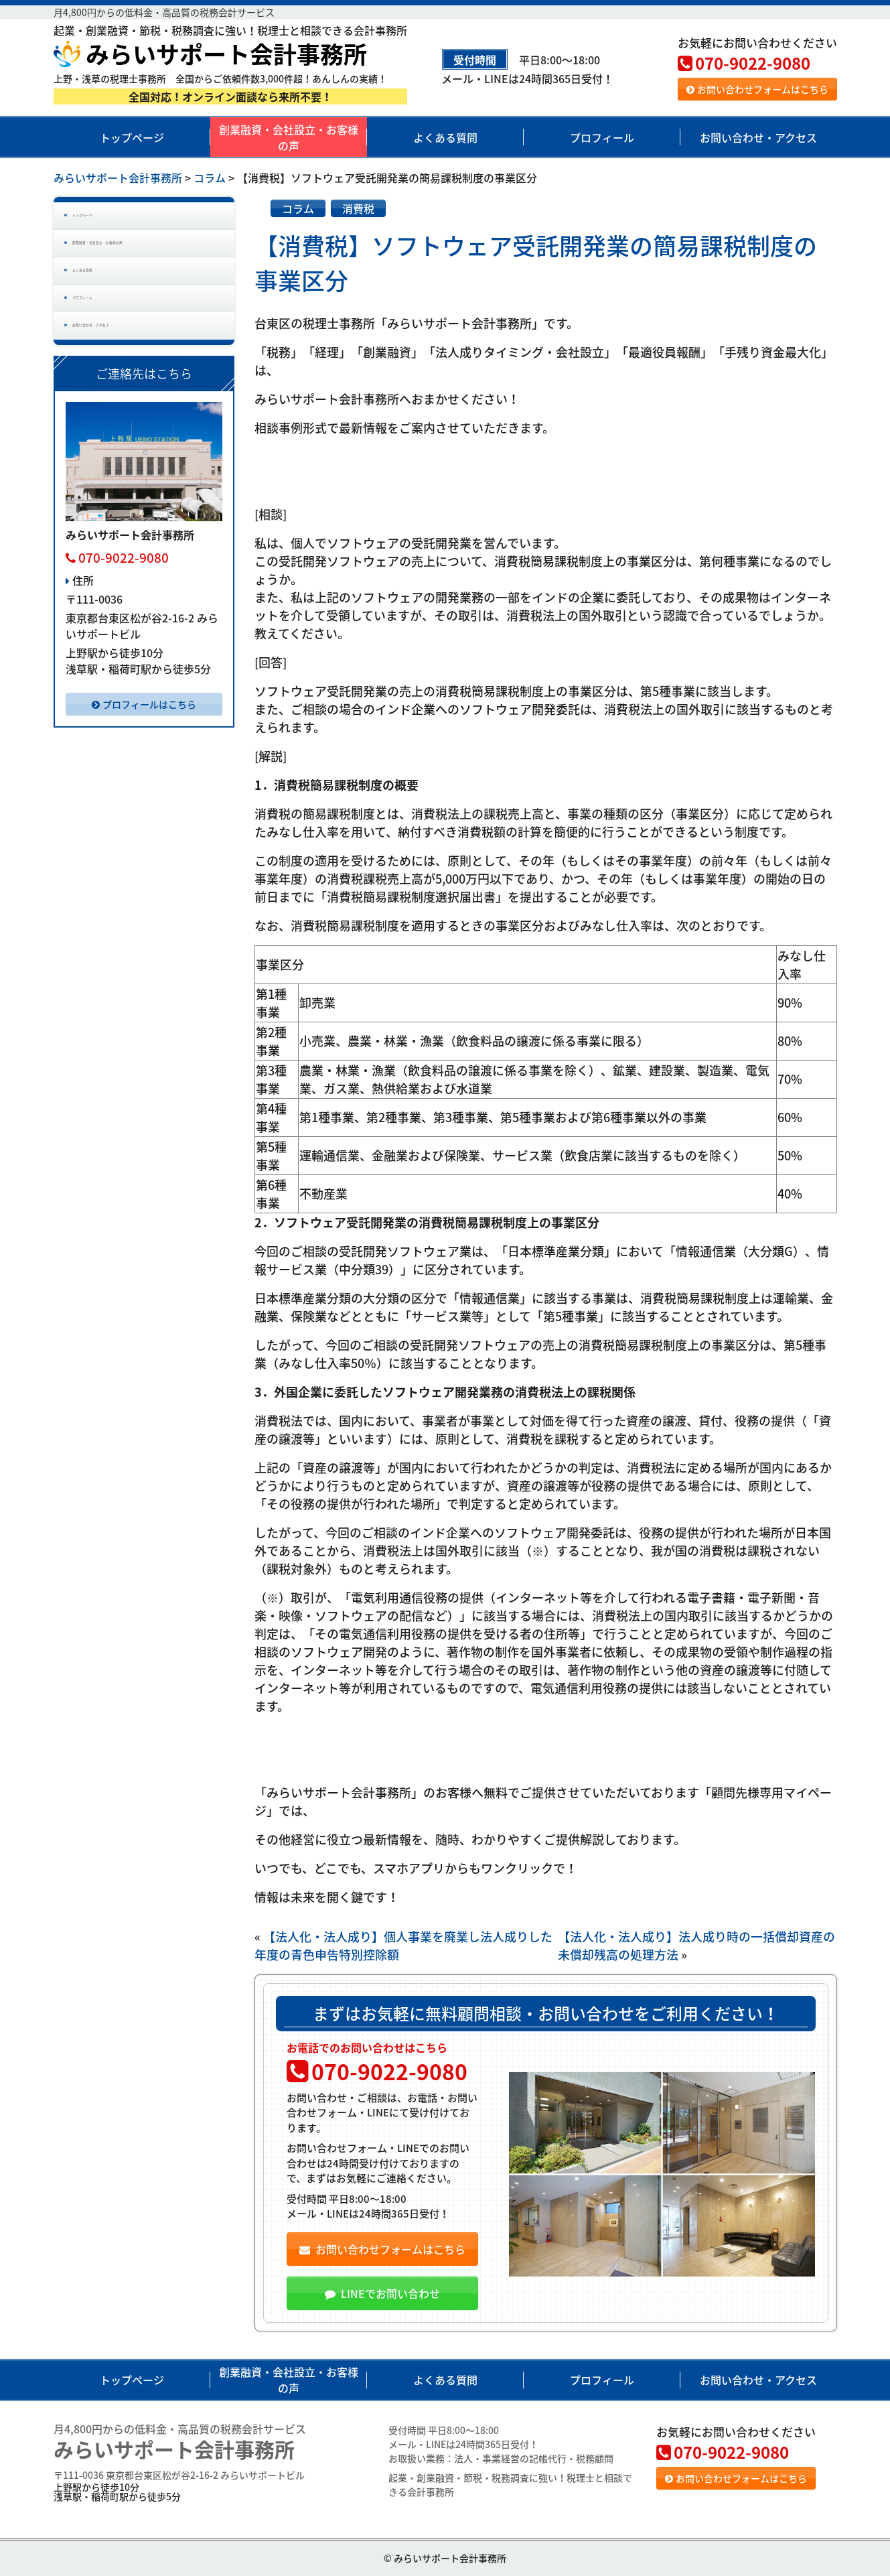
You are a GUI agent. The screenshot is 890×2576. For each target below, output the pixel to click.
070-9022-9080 (744, 63)
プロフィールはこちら (144, 777)
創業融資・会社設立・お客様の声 (288, 137)
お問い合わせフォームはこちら (757, 89)
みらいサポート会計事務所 (210, 53)
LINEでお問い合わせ (382, 2293)
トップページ (132, 137)
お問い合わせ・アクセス (758, 137)
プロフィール (602, 137)
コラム (298, 208)
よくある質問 (445, 137)
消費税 (358, 208)
